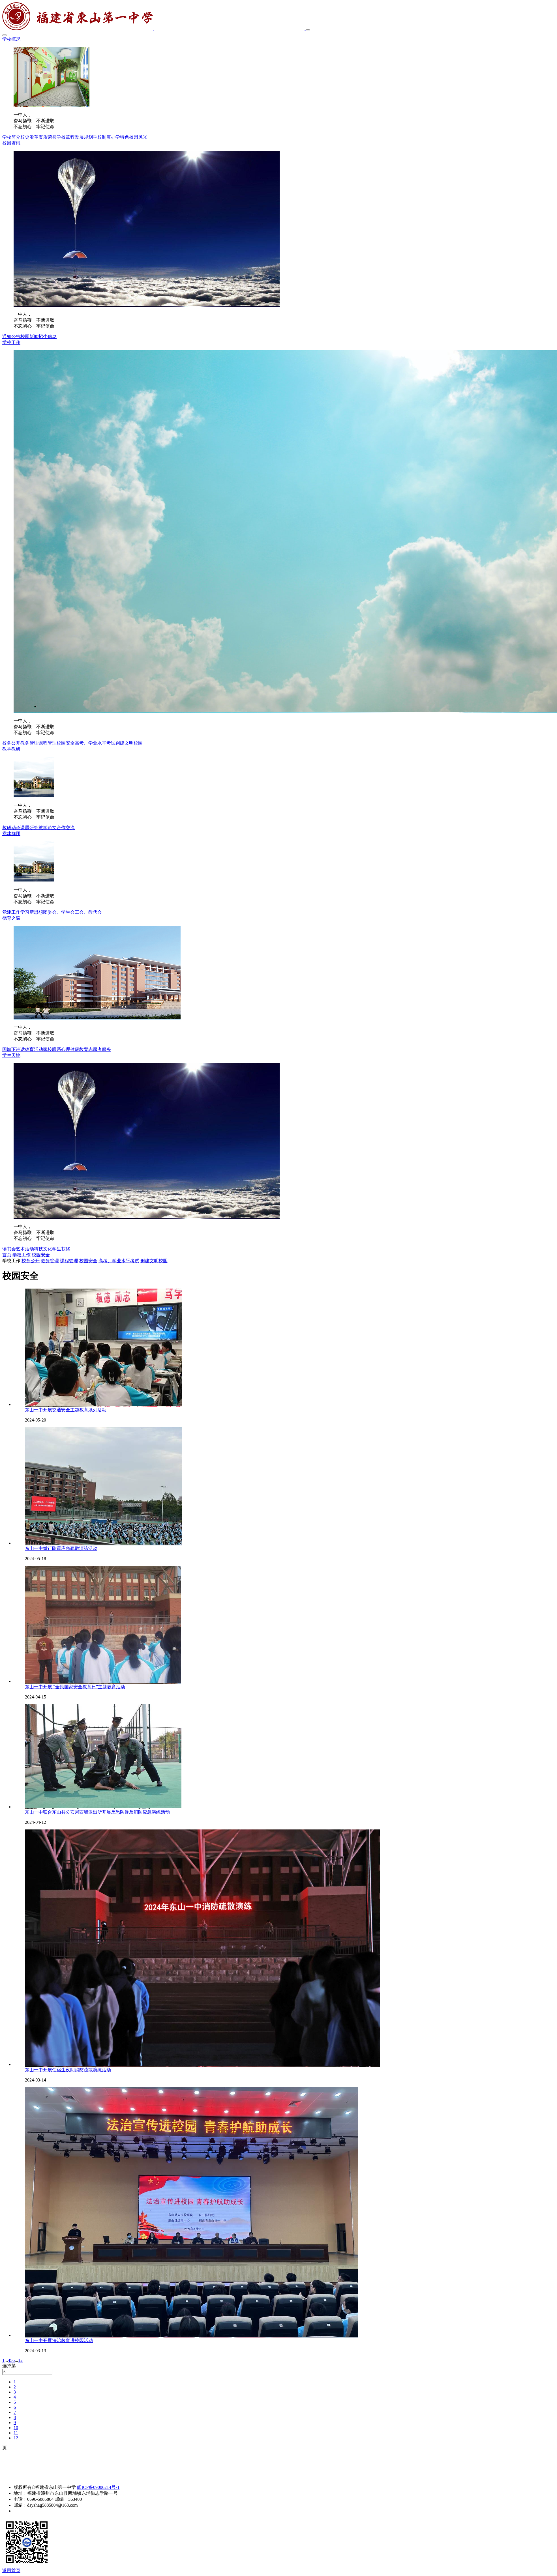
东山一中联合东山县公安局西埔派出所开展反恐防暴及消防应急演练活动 (97, 1812)
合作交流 (66, 827)
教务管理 (29, 743)
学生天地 (11, 1055)
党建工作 (11, 912)
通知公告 (11, 336)
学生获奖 (61, 1248)
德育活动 (34, 1049)
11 (16, 2432)
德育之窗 (11, 918)
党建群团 (11, 833)
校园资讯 (11, 143)
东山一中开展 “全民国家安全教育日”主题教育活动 (75, 1686)
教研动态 (11, 827)
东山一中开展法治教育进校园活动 (59, 2340)
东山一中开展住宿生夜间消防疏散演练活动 (68, 2069)
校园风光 (138, 137)
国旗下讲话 (13, 1049)
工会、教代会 (88, 912)
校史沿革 (29, 137)
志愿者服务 (99, 1049)
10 (16, 2427)
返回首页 (11, 2570)
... (6, 2360)
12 (20, 2360)
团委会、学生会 (59, 912)
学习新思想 (31, 912)
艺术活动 (25, 1248)
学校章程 (66, 137)
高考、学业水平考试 (95, 743)
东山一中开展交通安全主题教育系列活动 (65, 1409)
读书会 (9, 1248)
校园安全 (66, 743)
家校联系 (52, 1049)
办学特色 (120, 137)
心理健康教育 (74, 1049)
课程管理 (47, 743)
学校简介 (11, 137)
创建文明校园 (129, 743)
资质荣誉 (47, 137)
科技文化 (43, 1248)
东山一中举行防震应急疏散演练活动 (61, 1548)
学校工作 (11, 342)
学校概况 (11, 39)
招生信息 (47, 336)
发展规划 (84, 137)
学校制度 (102, 137)
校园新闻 (29, 336)
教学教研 (11, 749)
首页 (6, 1254)
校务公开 (11, 743)
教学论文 (47, 827)
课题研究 (29, 827)
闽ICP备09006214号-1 (98, 2487)
